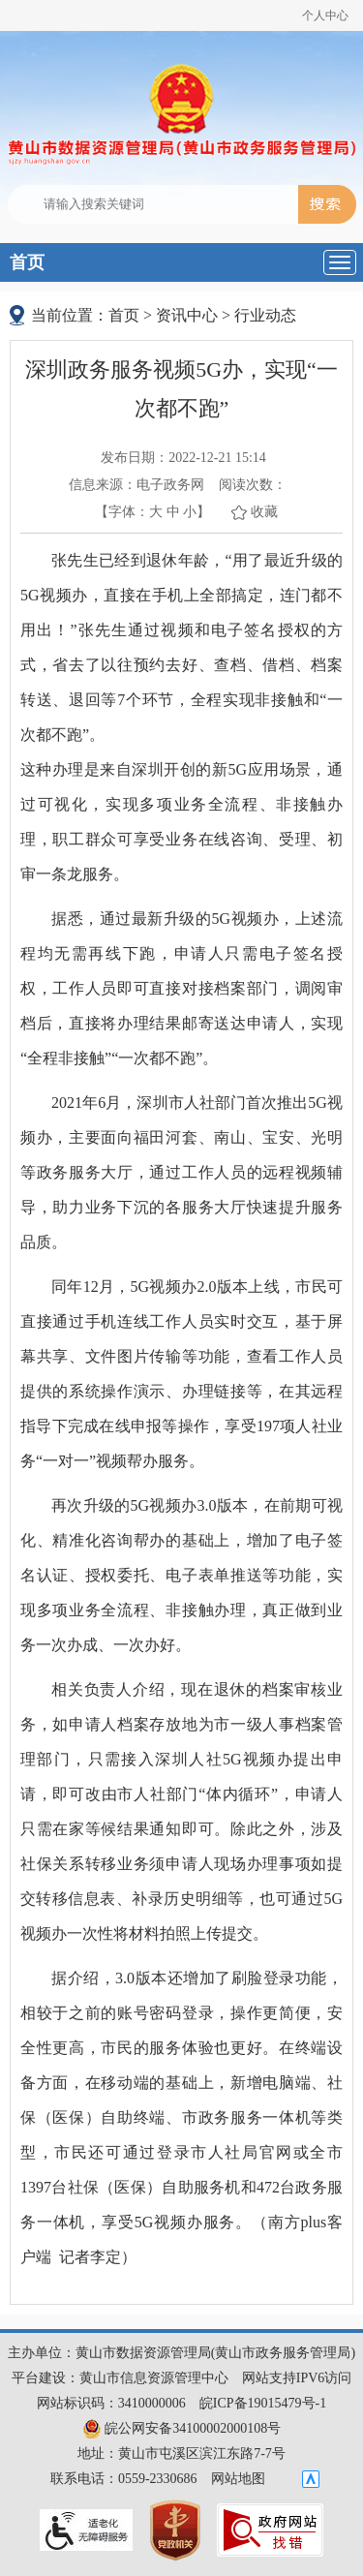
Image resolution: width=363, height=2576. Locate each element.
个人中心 (325, 15)
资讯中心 (187, 315)
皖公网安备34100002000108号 (182, 2428)
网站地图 (238, 2478)
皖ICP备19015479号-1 (262, 2403)
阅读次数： (253, 484)
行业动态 (265, 315)
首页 (27, 262)
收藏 (264, 512)
